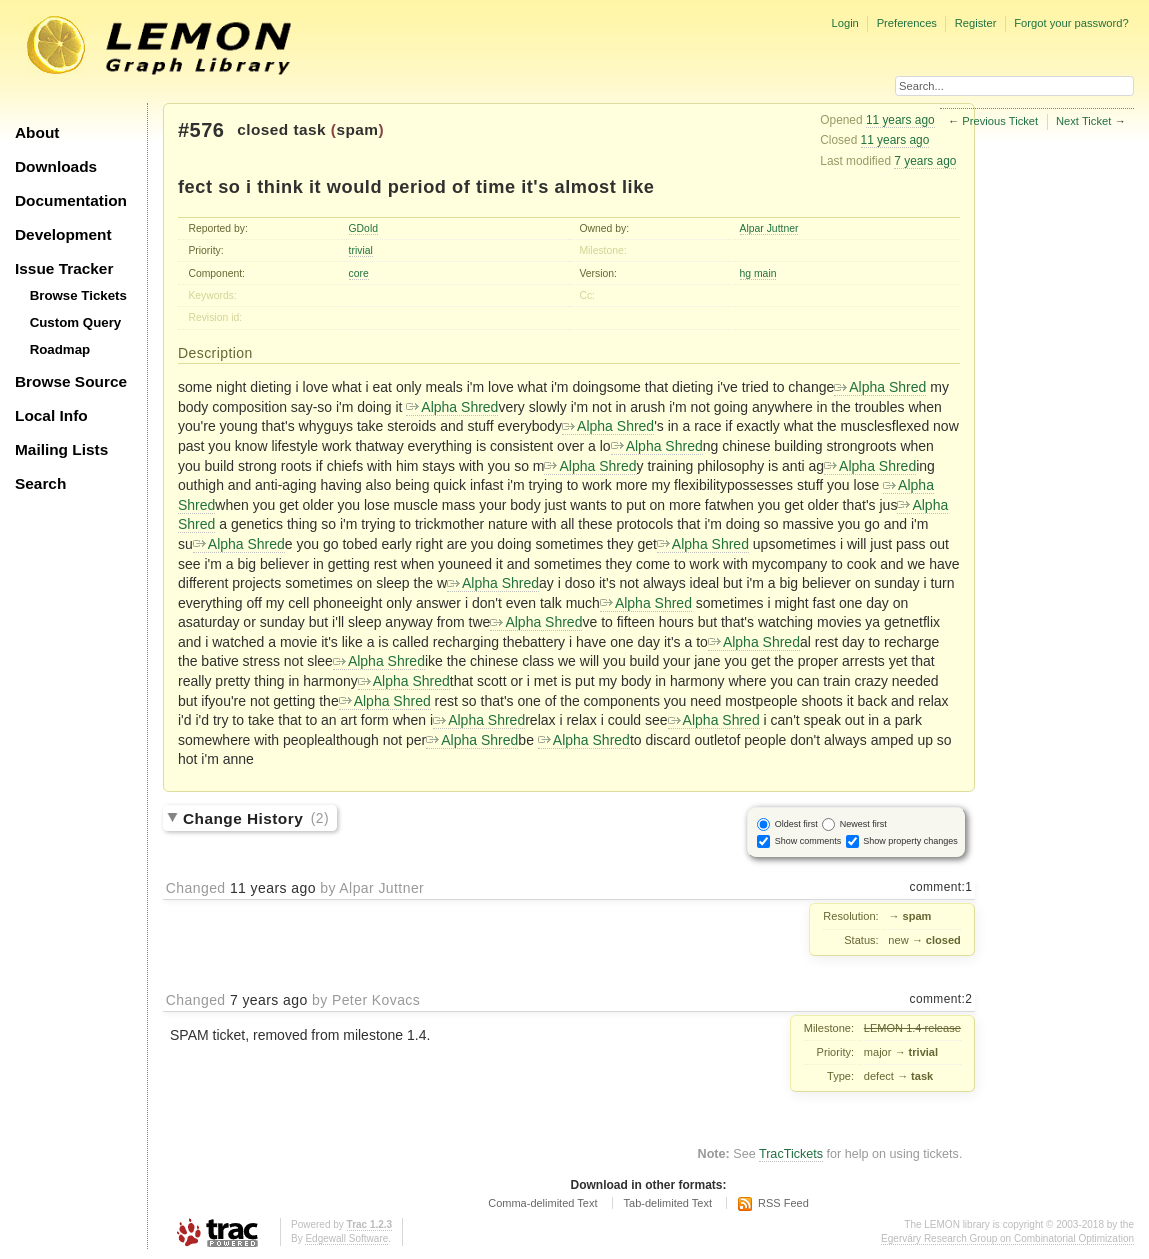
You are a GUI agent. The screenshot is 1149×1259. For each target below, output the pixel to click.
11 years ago (900, 120)
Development (63, 234)
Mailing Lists (61, 449)
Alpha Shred (880, 387)
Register (976, 23)
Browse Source (71, 381)
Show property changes (910, 841)
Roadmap (60, 349)
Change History (256, 817)
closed (263, 129)
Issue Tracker (64, 268)
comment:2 (941, 999)
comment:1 (941, 887)
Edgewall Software (346, 1238)
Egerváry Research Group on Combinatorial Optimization (1007, 1238)
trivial (361, 250)
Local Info (51, 415)
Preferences (907, 23)
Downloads (56, 166)
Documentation (71, 200)
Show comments (808, 841)
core (359, 273)
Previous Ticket (1000, 121)
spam (357, 129)
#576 (201, 130)
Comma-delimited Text (542, 1203)
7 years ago (925, 161)
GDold (363, 228)
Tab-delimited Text (668, 1203)
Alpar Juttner (769, 228)
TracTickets (791, 1154)
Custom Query (76, 322)
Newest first (863, 824)
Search (40, 483)
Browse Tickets (78, 295)
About (37, 132)
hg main (758, 273)
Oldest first (796, 824)
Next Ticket (1083, 121)
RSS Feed (783, 1203)
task (309, 129)
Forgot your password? (1071, 23)
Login (844, 23)
